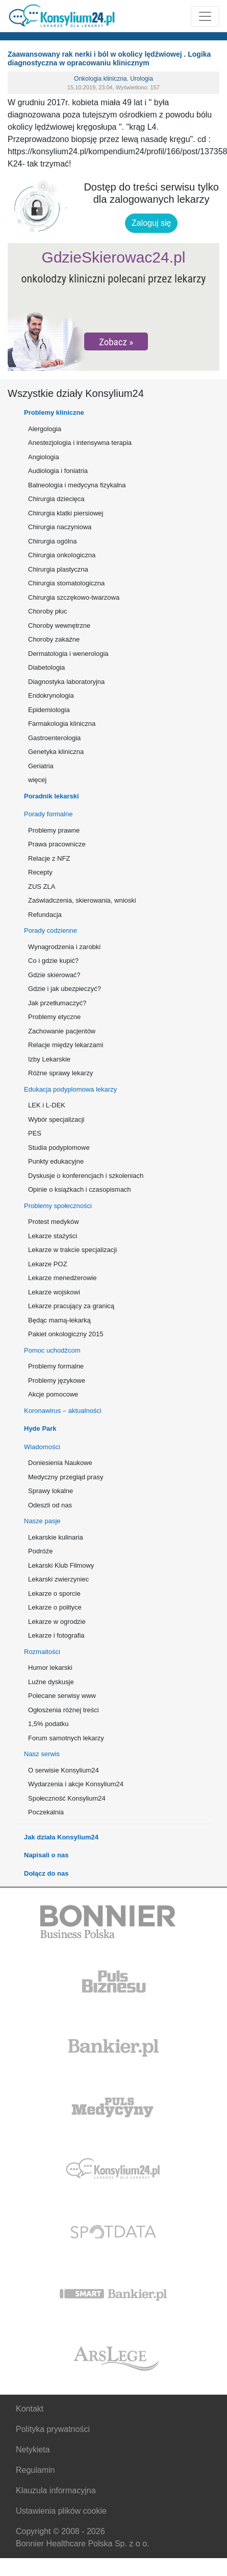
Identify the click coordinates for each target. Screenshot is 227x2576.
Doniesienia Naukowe (60, 1463)
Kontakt (29, 2408)
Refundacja (45, 914)
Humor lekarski (50, 1667)
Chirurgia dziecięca (56, 499)
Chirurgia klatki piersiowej (65, 513)
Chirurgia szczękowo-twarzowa (73, 597)
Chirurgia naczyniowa (59, 527)
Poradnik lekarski (51, 796)
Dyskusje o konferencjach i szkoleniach (85, 1175)
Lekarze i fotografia (56, 1635)
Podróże (40, 1551)
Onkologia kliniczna (100, 78)
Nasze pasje (42, 1521)
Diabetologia (46, 667)
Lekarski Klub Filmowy (61, 1565)
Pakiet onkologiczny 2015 (65, 1334)
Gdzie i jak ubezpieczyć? (64, 988)
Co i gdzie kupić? (53, 960)
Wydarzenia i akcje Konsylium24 (75, 1784)
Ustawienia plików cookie (61, 2511)
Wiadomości (42, 1447)
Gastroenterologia (54, 738)
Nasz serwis (42, 1754)
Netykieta (33, 2449)
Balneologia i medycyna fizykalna (77, 485)
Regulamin (35, 2470)
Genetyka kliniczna (56, 751)
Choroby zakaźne (54, 639)
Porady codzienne (50, 930)
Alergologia (44, 429)
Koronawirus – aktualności (63, 1410)
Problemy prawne (54, 830)
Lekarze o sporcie (54, 1593)
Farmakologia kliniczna (61, 723)
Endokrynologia (51, 695)
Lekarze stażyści (52, 1236)
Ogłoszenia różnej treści (63, 1710)
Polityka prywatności (53, 2429)
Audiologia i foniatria (58, 471)
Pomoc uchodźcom (52, 1350)
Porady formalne (48, 814)
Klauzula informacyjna (56, 2490)
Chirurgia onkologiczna (61, 555)
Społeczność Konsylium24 (67, 1798)
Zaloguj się (151, 223)
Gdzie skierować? (54, 975)
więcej (37, 780)
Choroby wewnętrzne (59, 625)
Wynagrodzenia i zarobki (64, 947)
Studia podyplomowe (59, 1147)
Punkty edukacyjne (56, 1161)
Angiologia (43, 457)
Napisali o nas (46, 1855)
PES (34, 1133)
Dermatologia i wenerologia (68, 653)
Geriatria (41, 766)
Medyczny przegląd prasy (65, 1477)
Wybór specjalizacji (56, 1119)
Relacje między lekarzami (65, 1045)
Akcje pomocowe (53, 1394)
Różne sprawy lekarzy (60, 1073)
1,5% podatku (48, 1724)
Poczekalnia (46, 1812)
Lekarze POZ (47, 1264)
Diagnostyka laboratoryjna (66, 682)
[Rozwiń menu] (205, 16)
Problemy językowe (56, 1380)
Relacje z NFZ (49, 858)
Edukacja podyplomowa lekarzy (70, 1089)
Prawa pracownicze (57, 844)
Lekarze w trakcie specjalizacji (72, 1250)
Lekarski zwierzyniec (58, 1579)
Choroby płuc (47, 611)
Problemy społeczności (58, 1206)
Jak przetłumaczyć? (57, 1003)
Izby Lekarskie (49, 1059)
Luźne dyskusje (51, 1682)
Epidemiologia (49, 710)
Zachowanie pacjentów (61, 1031)
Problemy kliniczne (54, 412)
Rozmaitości (42, 1652)
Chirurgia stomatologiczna (66, 583)
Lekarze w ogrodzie (57, 1621)
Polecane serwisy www (62, 1695)
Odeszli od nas (50, 1505)
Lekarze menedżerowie (62, 1278)
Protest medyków (53, 1221)
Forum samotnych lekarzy (66, 1738)
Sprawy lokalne (50, 1491)
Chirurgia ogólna (52, 541)
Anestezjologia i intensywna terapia (80, 442)
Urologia (141, 78)
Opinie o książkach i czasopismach (79, 1189)
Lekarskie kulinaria (55, 1537)
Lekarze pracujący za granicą (71, 1306)
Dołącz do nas (46, 1873)
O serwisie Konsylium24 (63, 1770)
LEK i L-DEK (46, 1105)
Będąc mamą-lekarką (59, 1320)
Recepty (40, 872)
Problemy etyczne (54, 1017)
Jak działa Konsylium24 (61, 1837)
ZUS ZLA (41, 886)
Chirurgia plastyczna (58, 569)
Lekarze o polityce (55, 1607)
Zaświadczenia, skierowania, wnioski (82, 900)
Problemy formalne (56, 1366)
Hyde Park (40, 1428)
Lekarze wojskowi (54, 1292)
